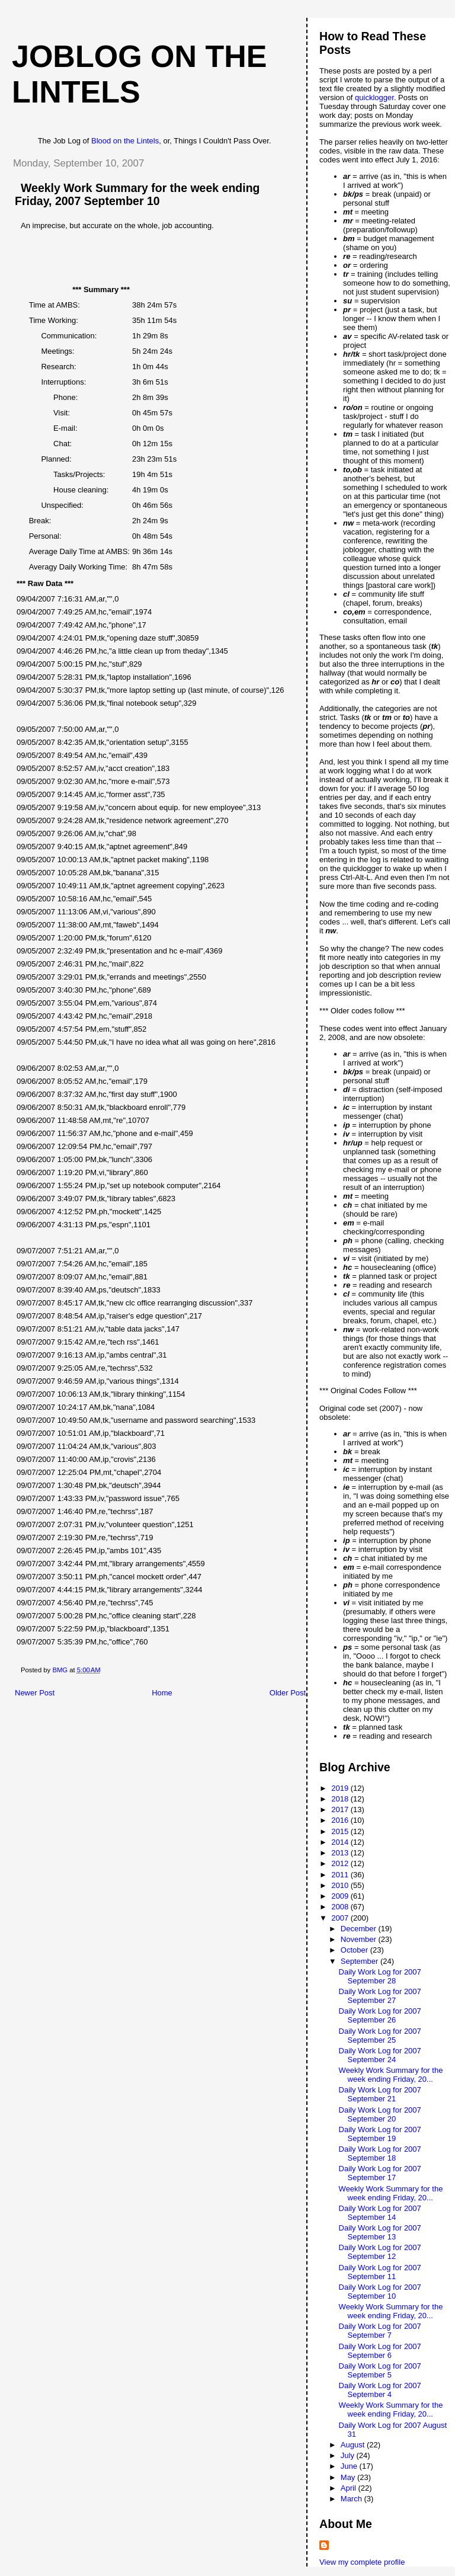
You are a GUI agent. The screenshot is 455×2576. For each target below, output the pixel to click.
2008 (341, 1906)
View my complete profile (362, 2562)
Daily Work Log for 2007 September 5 (380, 2370)
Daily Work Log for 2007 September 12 (380, 2252)
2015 (341, 1831)
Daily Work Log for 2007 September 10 (380, 2291)
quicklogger (374, 97)
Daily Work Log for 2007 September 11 (380, 2272)
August (354, 2444)
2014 (341, 1842)
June (350, 2466)
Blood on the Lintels (125, 140)
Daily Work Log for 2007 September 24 (380, 2055)
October (355, 1949)
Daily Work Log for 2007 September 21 (380, 2094)
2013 (341, 1852)
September (360, 1961)
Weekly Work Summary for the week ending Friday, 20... (391, 2075)
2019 (341, 1788)
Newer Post (35, 1692)
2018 (341, 1798)
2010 (341, 1885)
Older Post (288, 1692)
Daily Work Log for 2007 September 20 (380, 2114)
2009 (341, 1896)
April (349, 2488)
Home (162, 1692)
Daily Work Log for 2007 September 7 (380, 2331)
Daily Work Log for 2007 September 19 (380, 2134)
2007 (341, 1917)
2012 (341, 1863)
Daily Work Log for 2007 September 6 (380, 2351)
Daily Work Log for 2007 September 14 (380, 2213)
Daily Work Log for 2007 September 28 (380, 1976)
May (349, 2477)
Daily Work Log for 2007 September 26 (380, 2015)
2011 (341, 1874)
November (360, 1939)
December (360, 1928)
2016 (341, 1820)
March (352, 2498)
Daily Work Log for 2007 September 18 (380, 2153)
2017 (341, 1809)
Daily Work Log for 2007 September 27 (380, 1996)
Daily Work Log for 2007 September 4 (380, 2390)
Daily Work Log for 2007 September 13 (380, 2232)
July (349, 2455)
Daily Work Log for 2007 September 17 (380, 2173)
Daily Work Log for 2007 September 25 (380, 2035)
